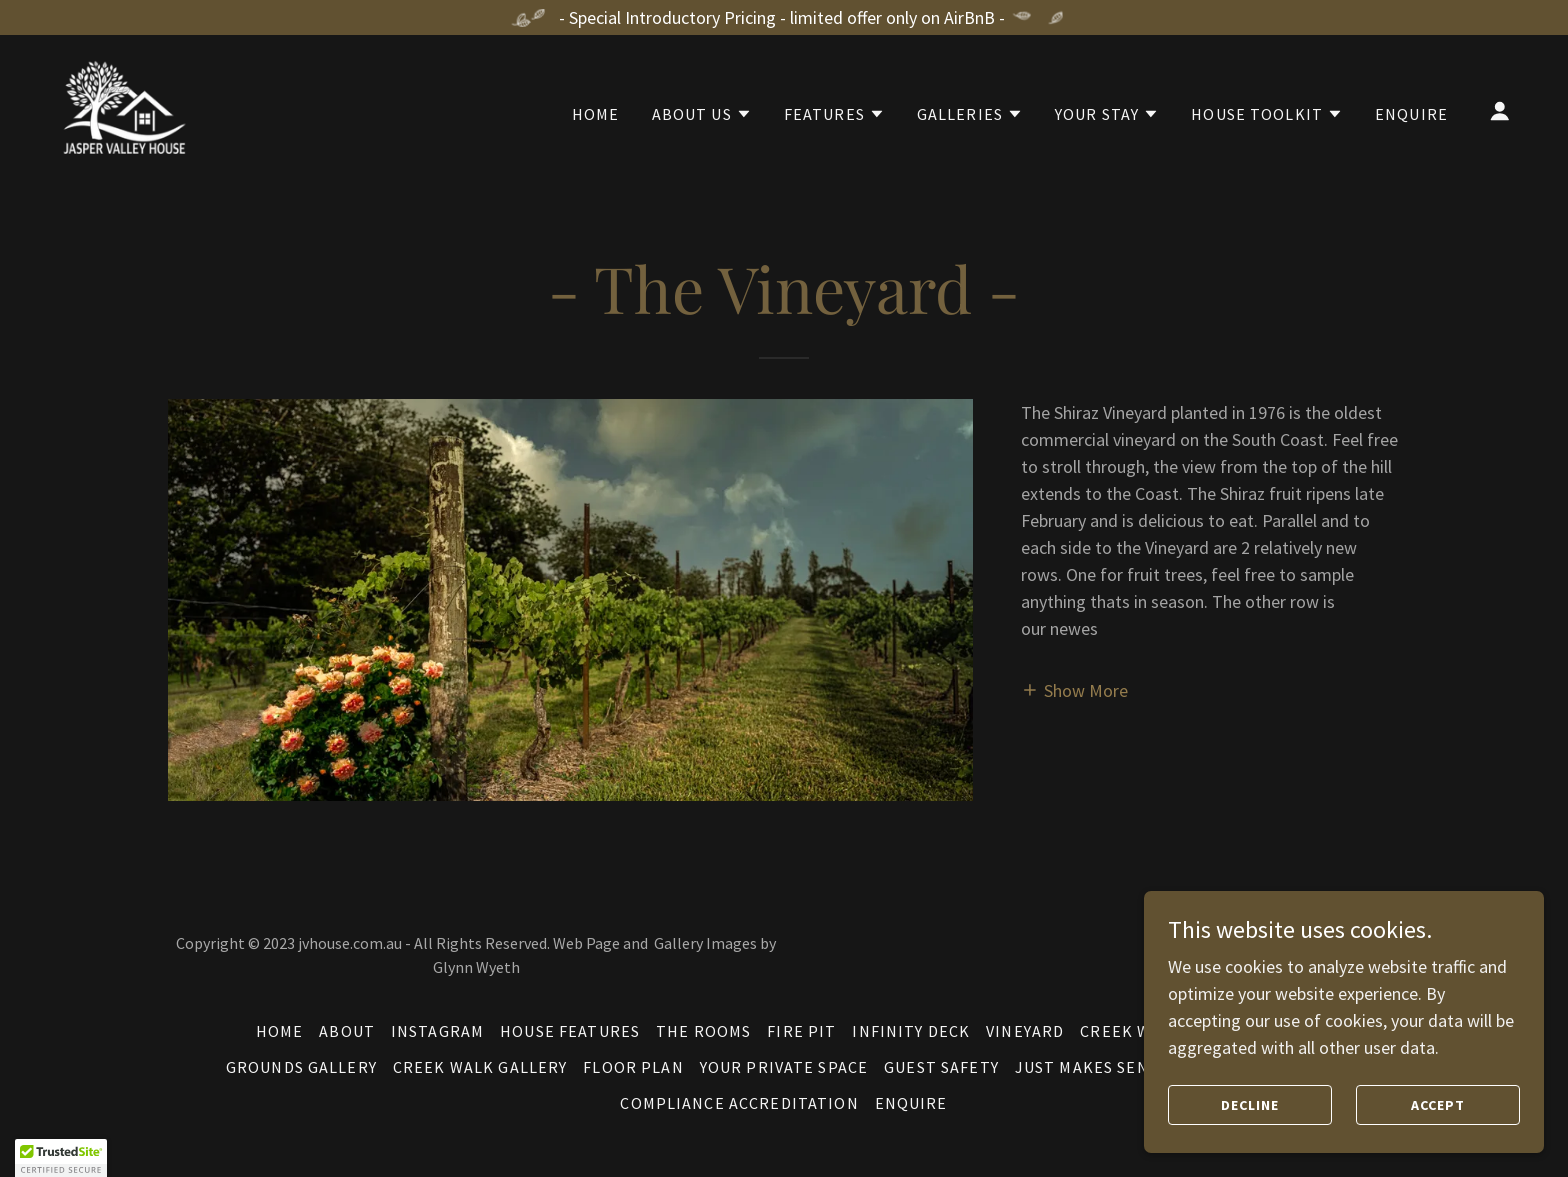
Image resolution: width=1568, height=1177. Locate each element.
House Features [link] (570, 1031)
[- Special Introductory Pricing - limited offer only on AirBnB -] (784, 17)
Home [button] (280, 1031)
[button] (702, 114)
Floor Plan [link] (633, 1067)
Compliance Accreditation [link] (739, 1103)
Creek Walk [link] (1130, 1031)
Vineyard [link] (1025, 1031)
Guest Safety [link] (941, 1067)
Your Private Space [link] (784, 1067)
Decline (1250, 1105)
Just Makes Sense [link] (1091, 1067)
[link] (121, 108)
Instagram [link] (437, 1031)
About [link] (347, 1031)
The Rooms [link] (703, 1031)
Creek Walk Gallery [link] (480, 1067)
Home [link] (596, 114)
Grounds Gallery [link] (301, 1067)
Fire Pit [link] (801, 1031)
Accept (1438, 1105)
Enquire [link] (1411, 114)
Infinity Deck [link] (911, 1031)
